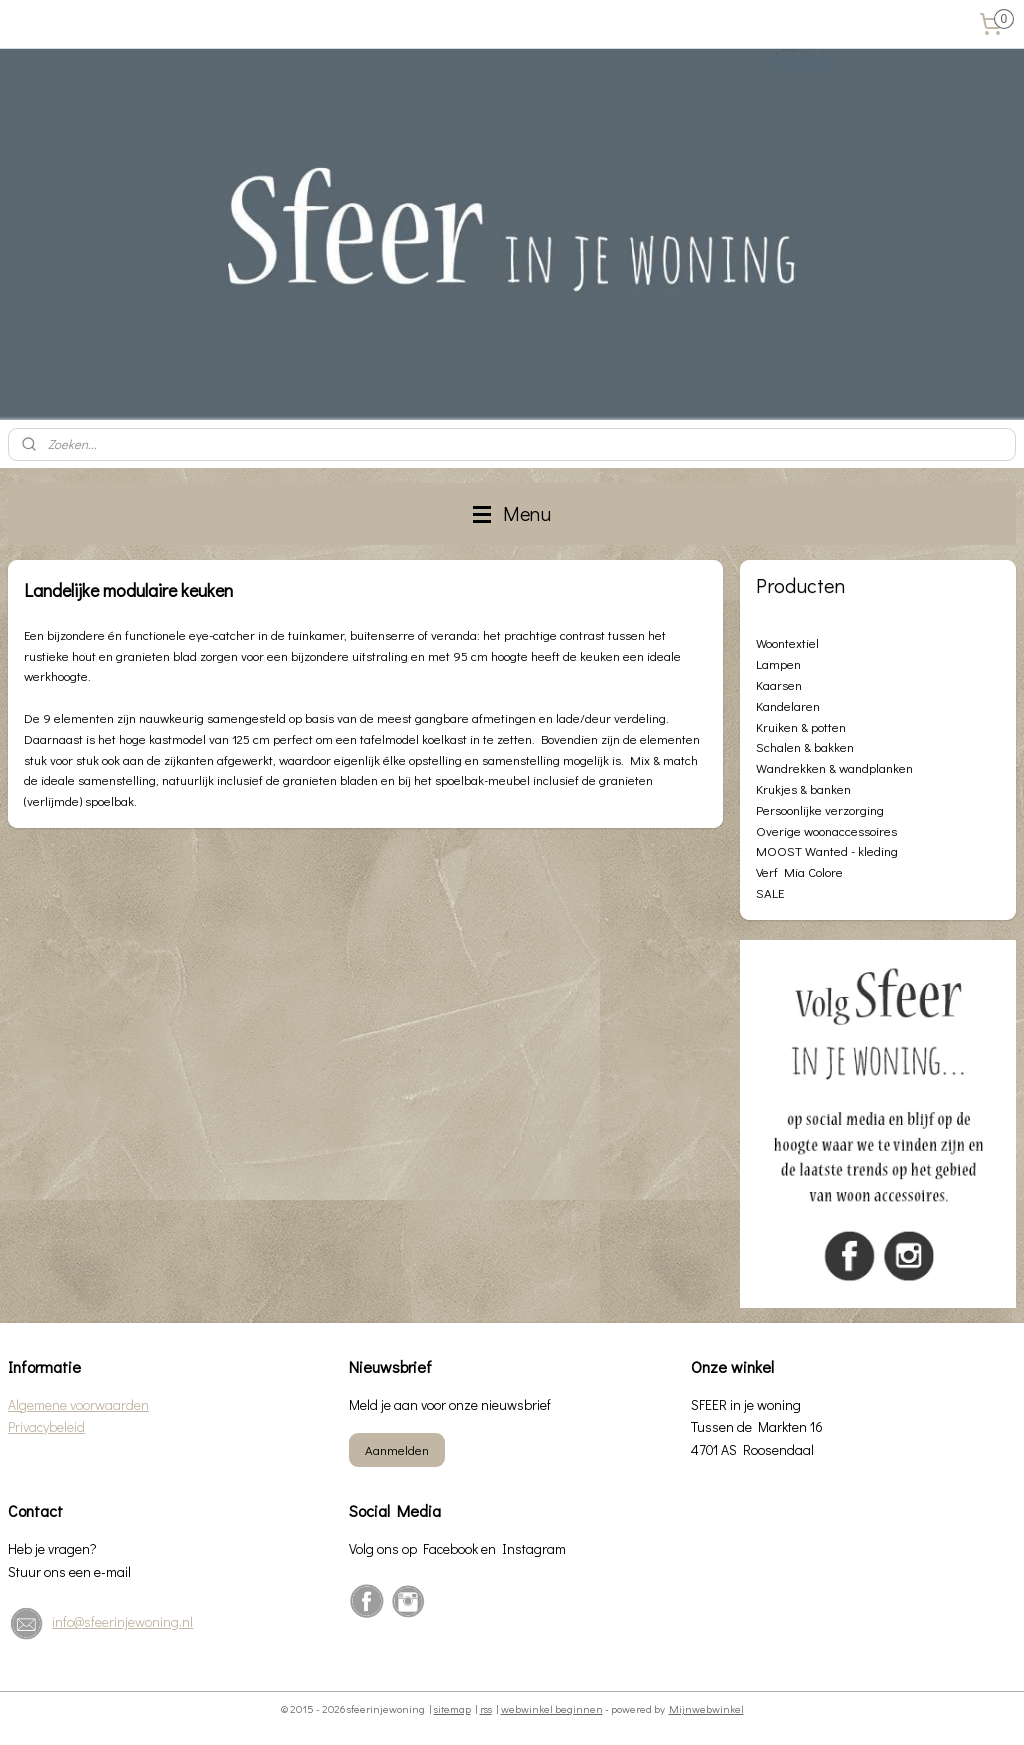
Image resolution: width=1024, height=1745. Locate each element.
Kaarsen (779, 684)
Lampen (778, 663)
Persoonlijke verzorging (820, 809)
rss (486, 1708)
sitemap (452, 1708)
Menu (512, 513)
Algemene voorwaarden (78, 1404)
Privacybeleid (46, 1426)
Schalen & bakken (805, 746)
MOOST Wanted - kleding (827, 850)
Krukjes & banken (803, 788)
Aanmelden (397, 1449)
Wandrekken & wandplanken (834, 767)
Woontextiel (787, 642)
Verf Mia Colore (799, 871)
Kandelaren (788, 705)
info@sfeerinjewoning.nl (122, 1621)
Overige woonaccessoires (826, 830)
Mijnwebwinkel (706, 1708)
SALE (770, 892)
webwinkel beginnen (552, 1708)
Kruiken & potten (801, 726)
